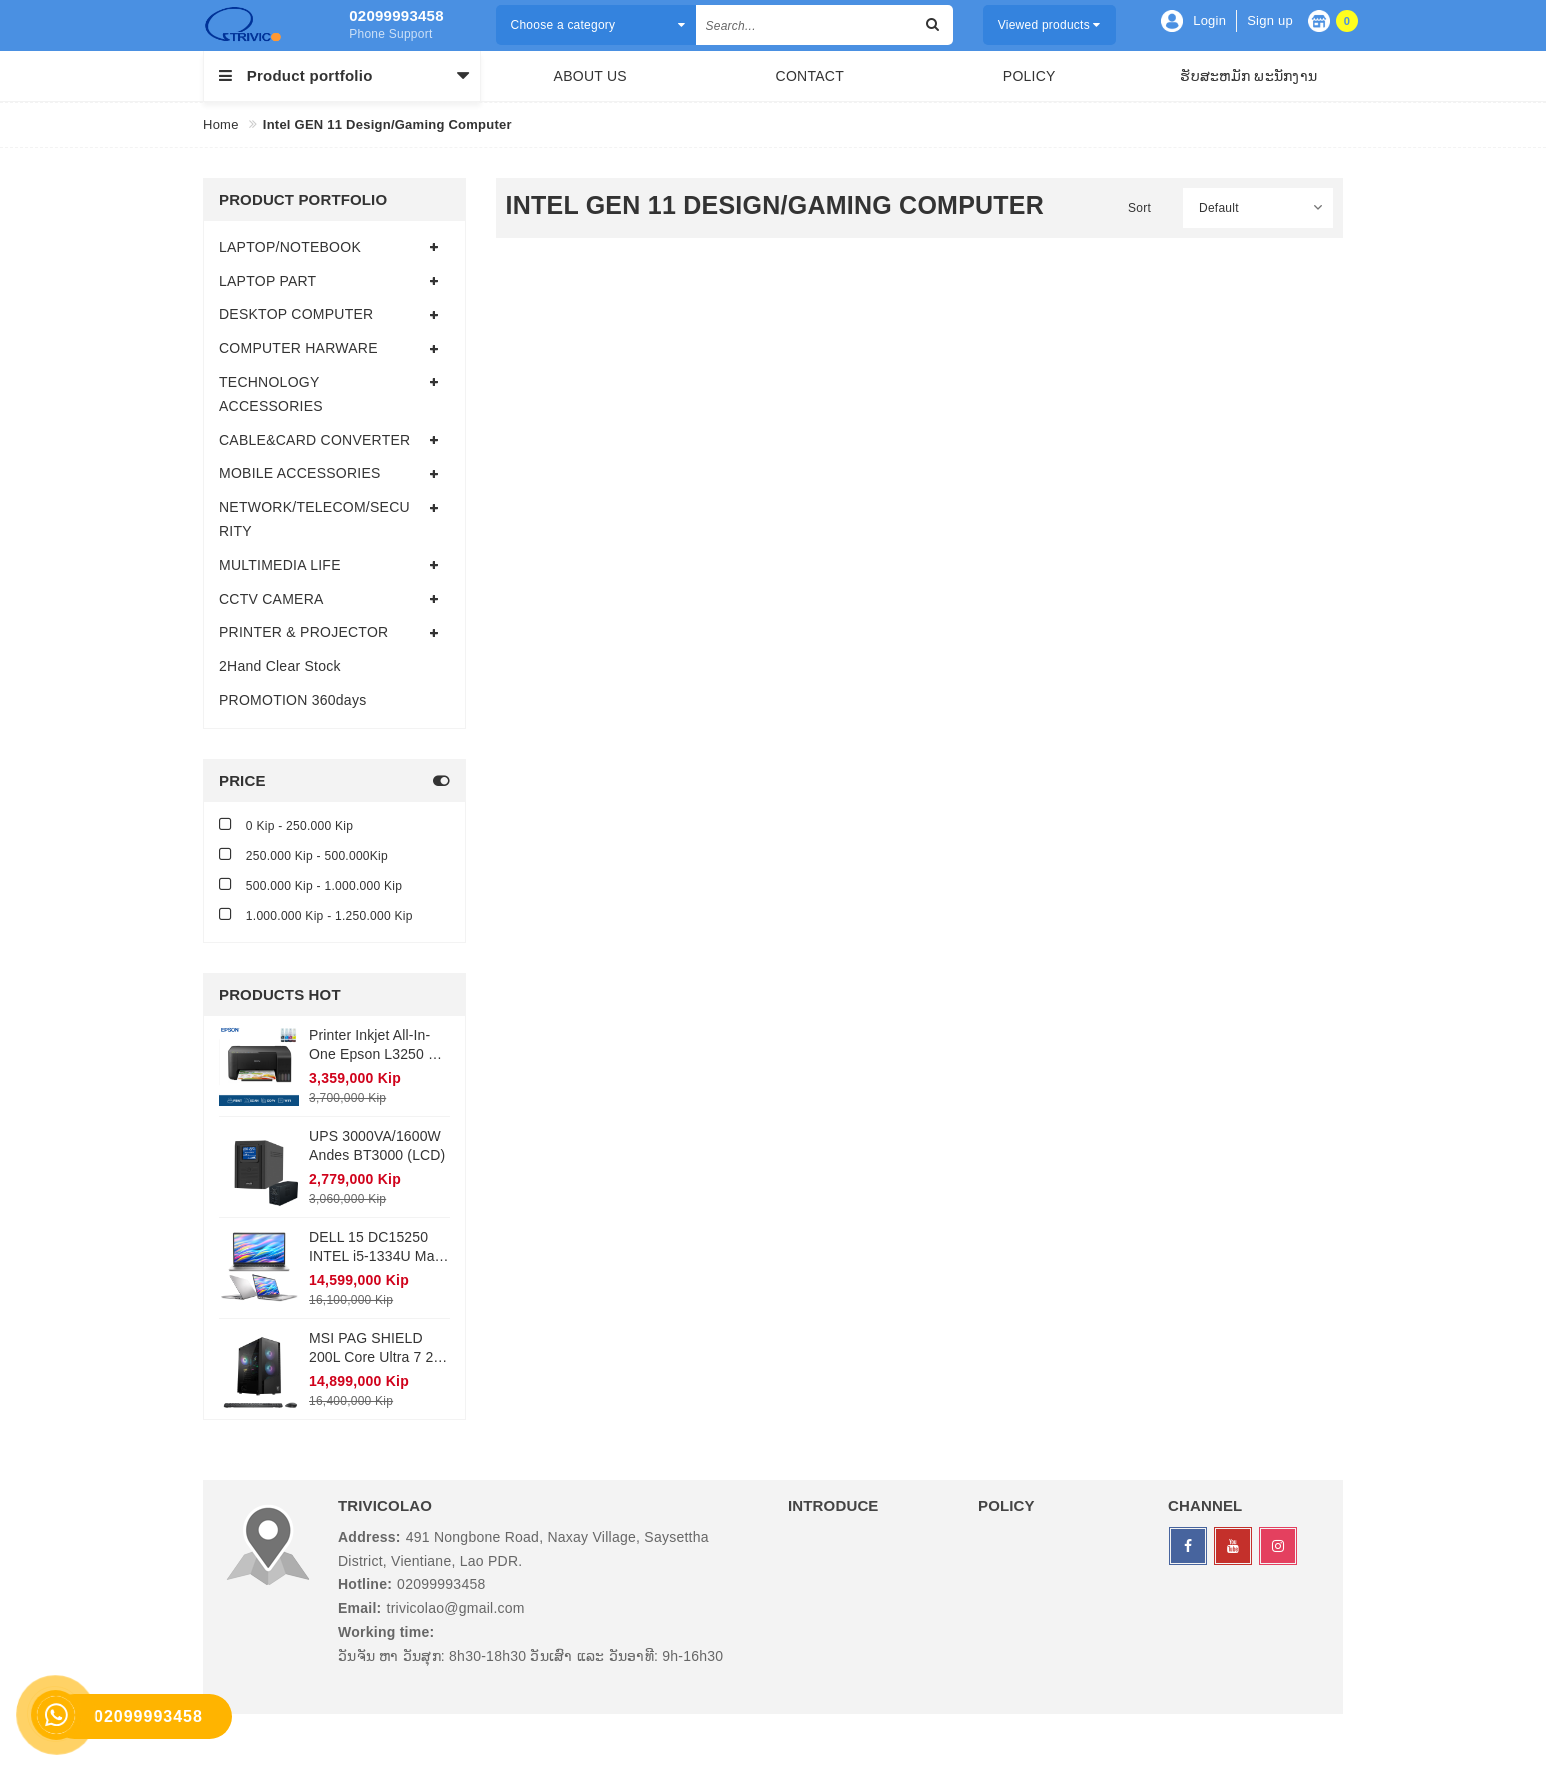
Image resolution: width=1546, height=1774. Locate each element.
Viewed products (1049, 25)
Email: (360, 1608)
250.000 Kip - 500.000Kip (303, 854)
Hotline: (365, 1584)
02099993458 (396, 15)
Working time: (386, 1632)
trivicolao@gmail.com (456, 1608)
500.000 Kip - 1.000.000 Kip (310, 884)
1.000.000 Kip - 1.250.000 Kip (316, 914)
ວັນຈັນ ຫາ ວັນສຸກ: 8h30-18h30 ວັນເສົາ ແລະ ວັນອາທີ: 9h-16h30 (530, 1656)
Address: (369, 1537)
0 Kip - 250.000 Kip (286, 824)
